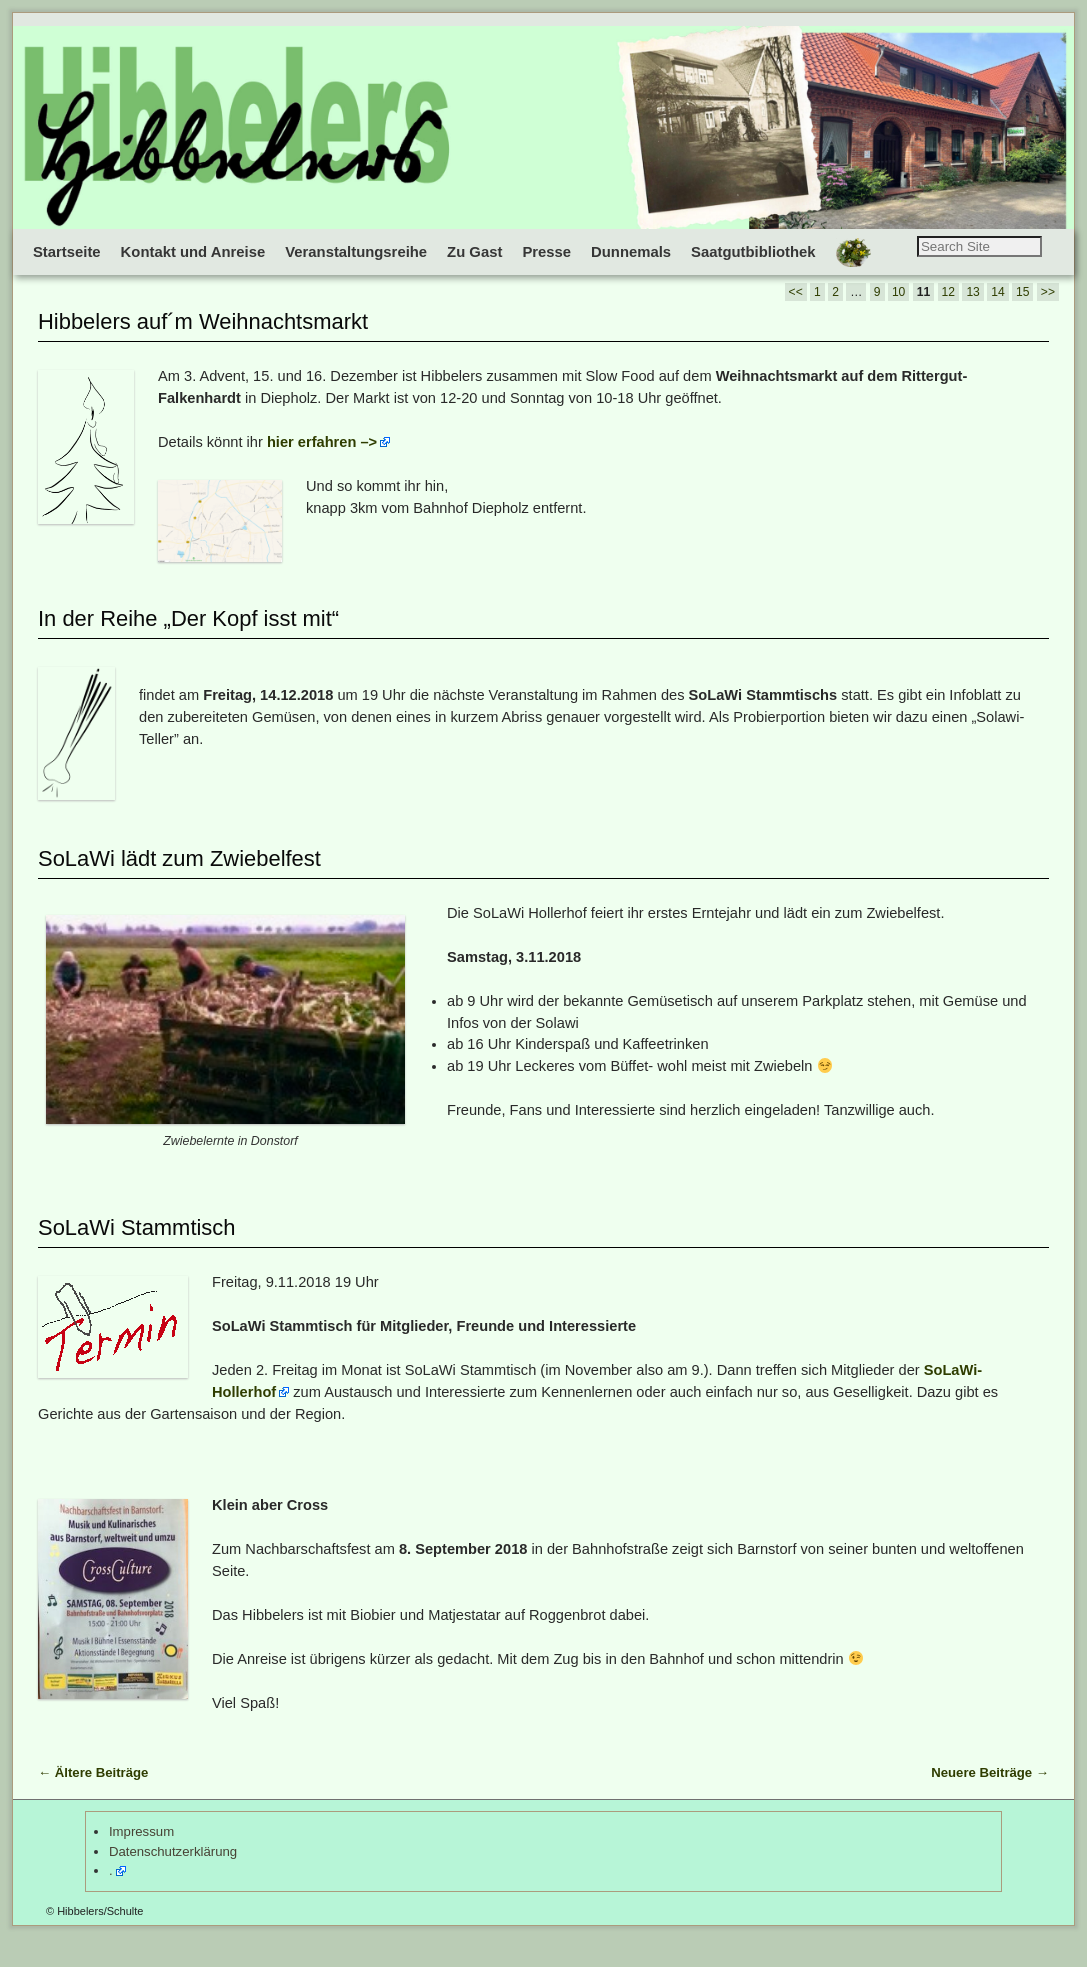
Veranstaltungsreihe (356, 252)
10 (898, 320)
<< (796, 320)
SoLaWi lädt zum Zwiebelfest (179, 886)
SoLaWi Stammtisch (137, 1255)
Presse (546, 252)
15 (1022, 320)
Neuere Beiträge (990, 1800)
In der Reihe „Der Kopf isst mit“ (188, 646)
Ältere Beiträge (93, 1800)
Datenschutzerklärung (173, 1879)
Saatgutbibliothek (753, 252)
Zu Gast (474, 252)
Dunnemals (631, 252)
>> (1048, 320)
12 (948, 320)
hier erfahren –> (322, 470)
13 (972, 320)
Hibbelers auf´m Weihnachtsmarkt (203, 349)
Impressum (141, 1859)
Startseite (67, 252)
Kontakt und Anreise (193, 252)
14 (997, 320)
